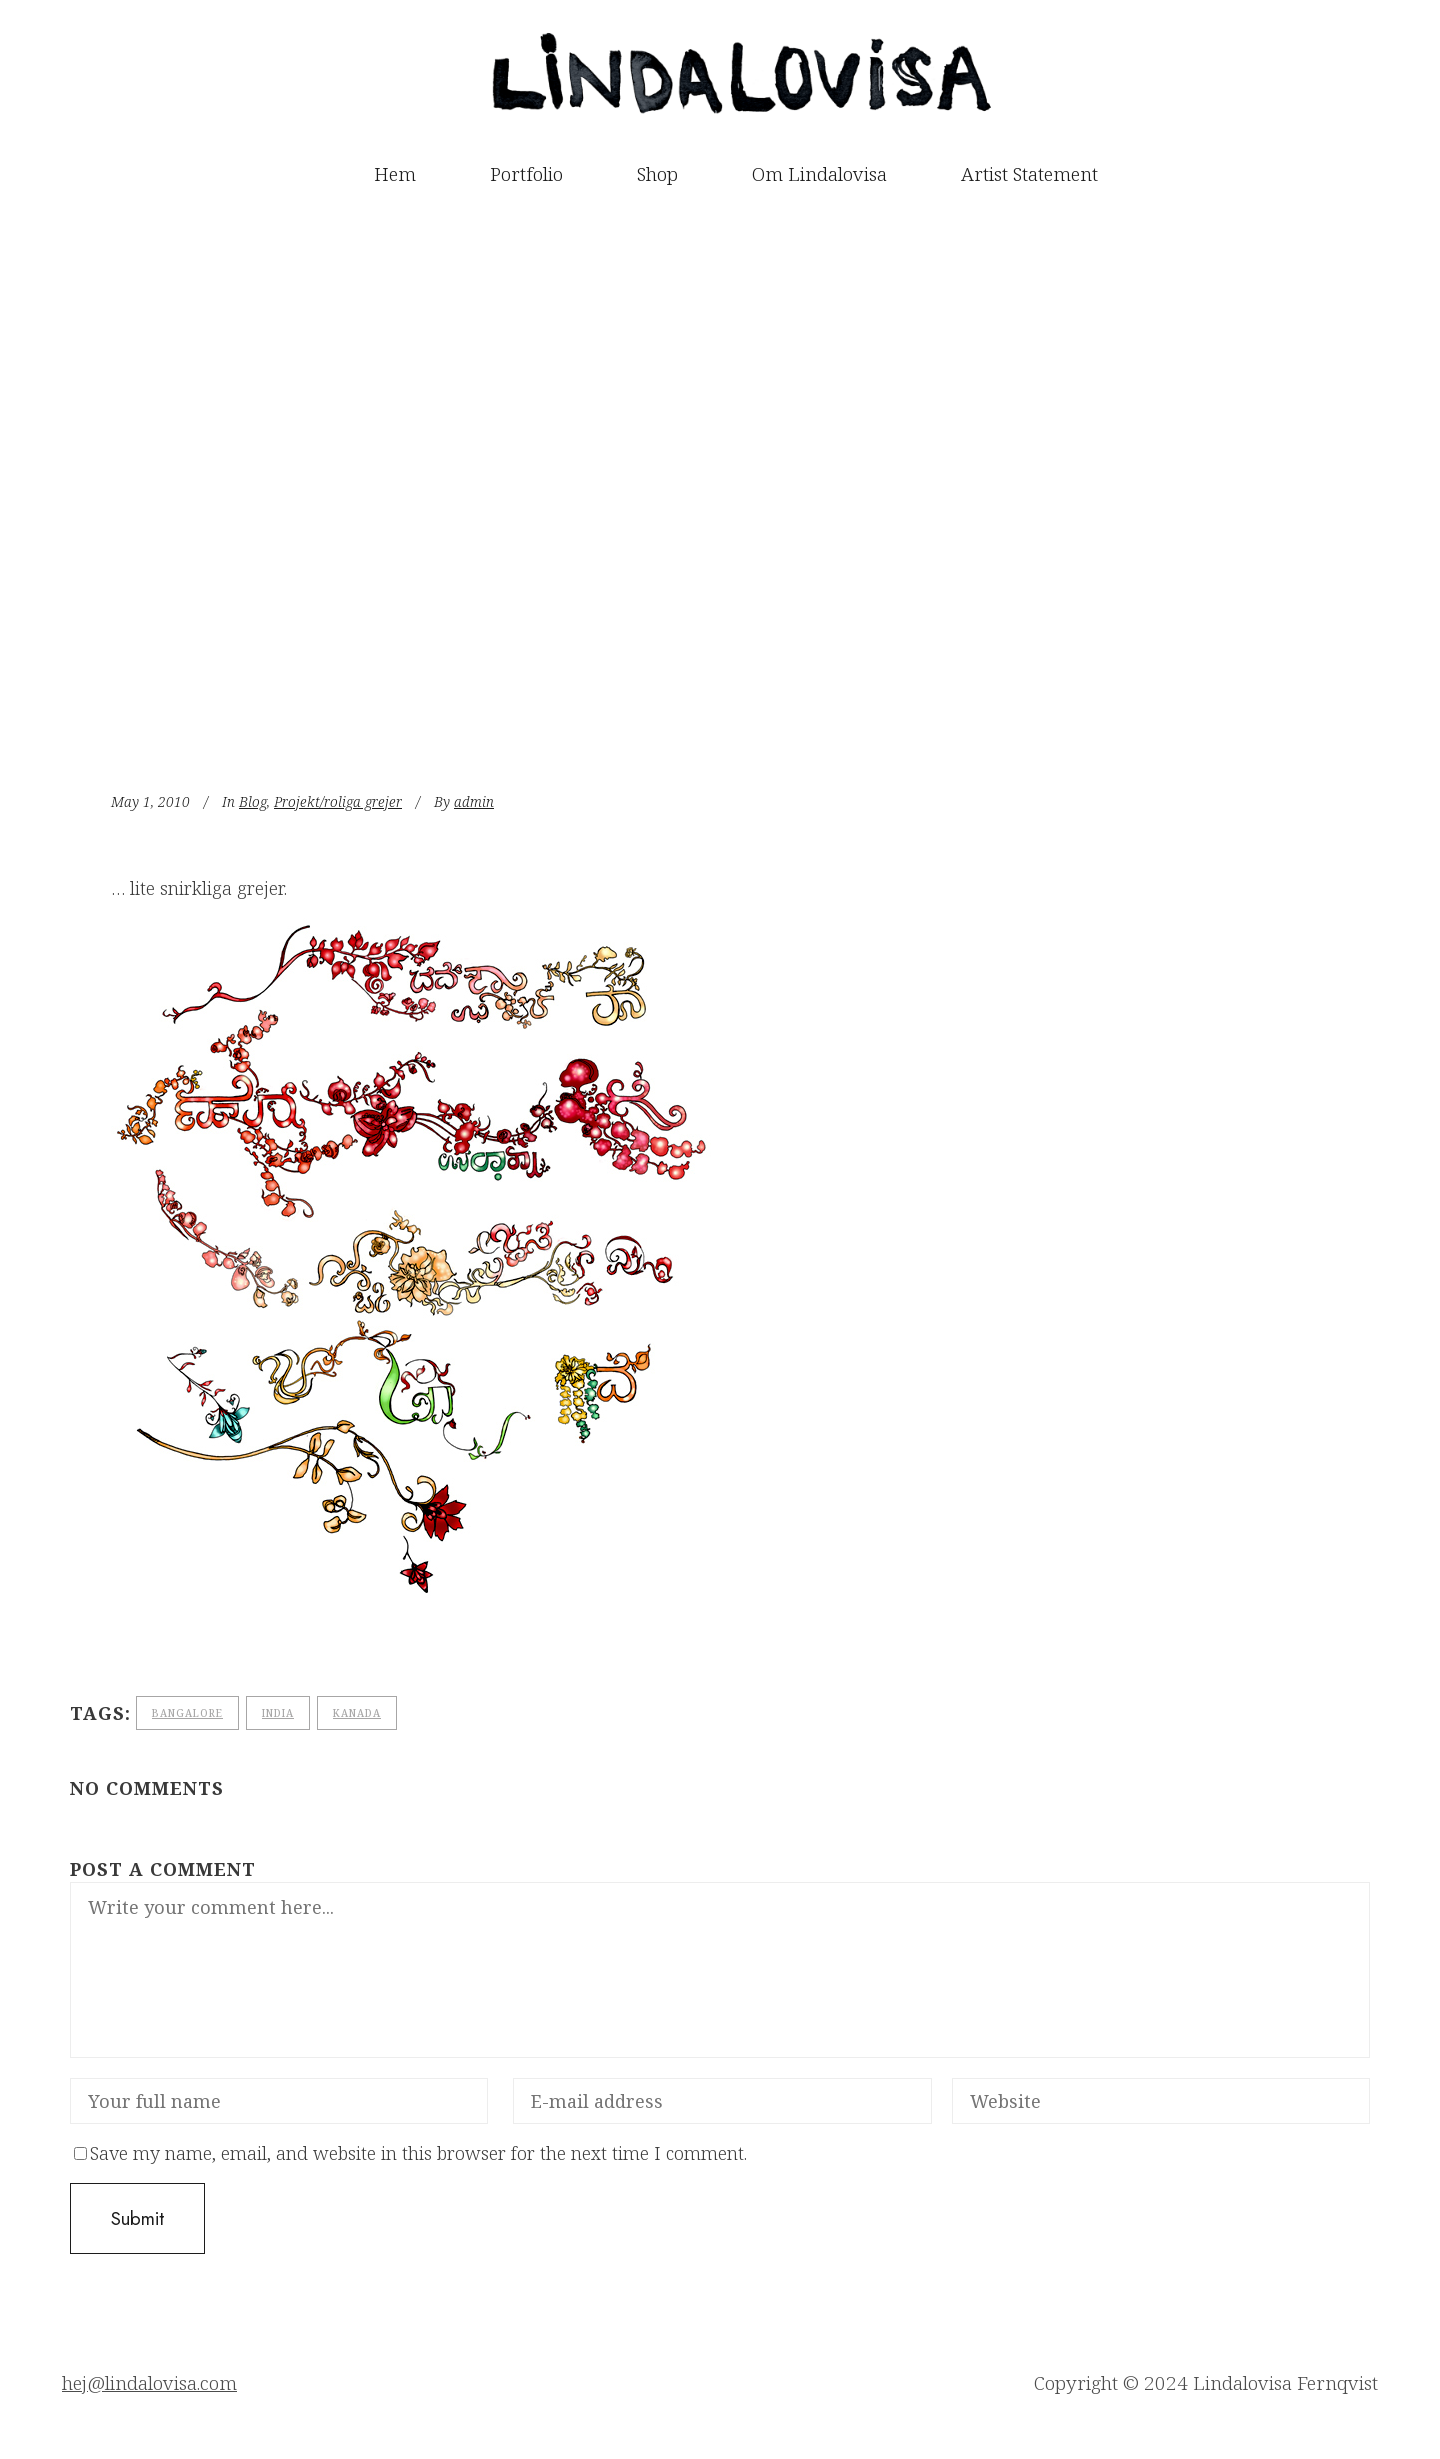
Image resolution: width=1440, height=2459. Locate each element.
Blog (253, 801)
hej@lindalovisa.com (149, 2383)
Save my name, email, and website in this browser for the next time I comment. (418, 2153)
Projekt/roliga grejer (338, 801)
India (278, 1713)
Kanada (357, 1713)
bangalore (187, 1713)
